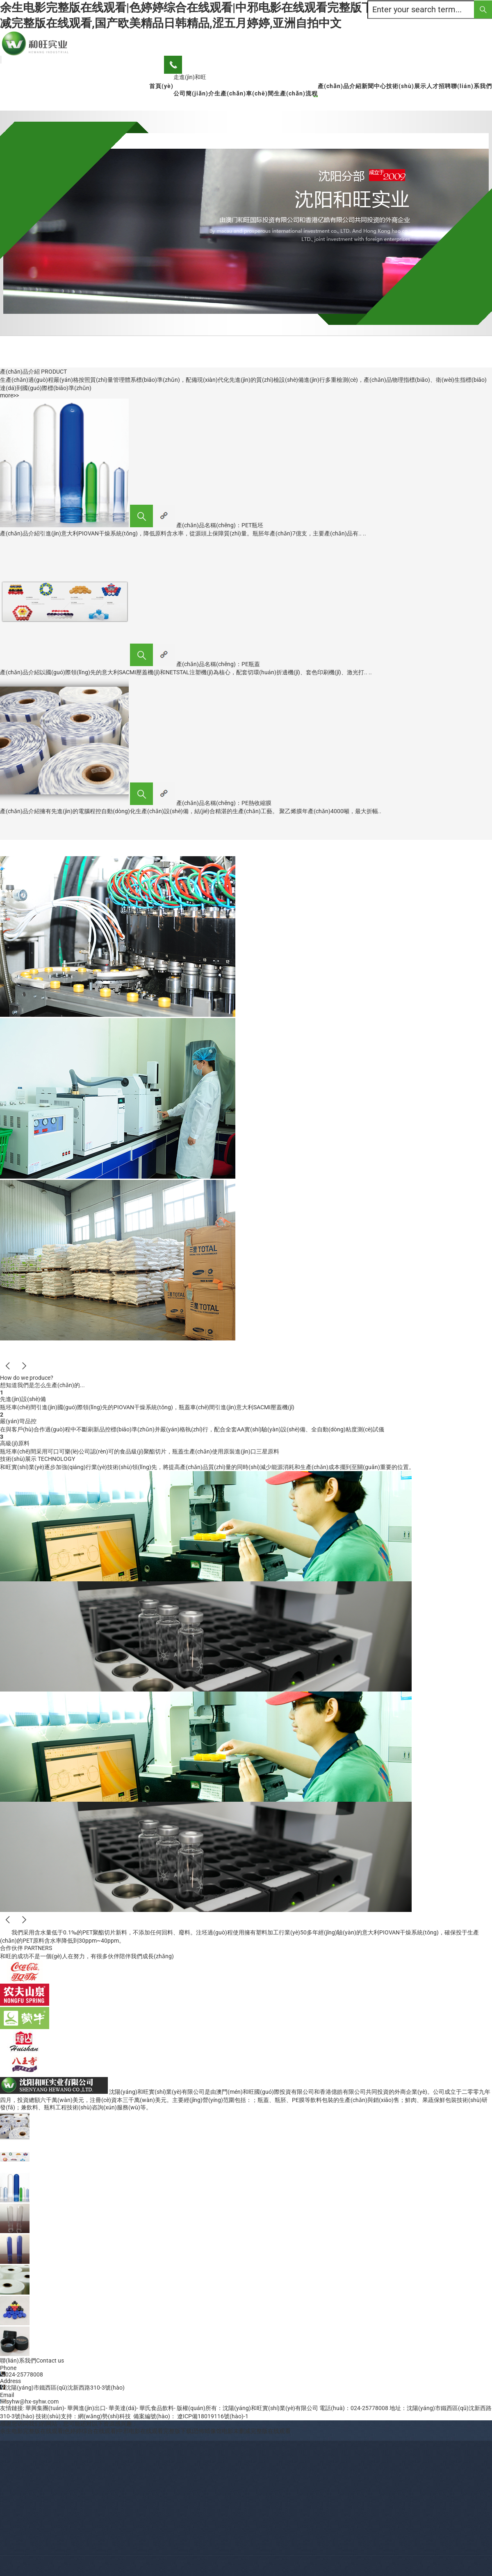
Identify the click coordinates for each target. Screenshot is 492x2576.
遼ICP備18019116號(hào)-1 (212, 2416)
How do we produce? (26, 1377)
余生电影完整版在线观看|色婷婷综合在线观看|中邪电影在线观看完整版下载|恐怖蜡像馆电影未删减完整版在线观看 (145, 2431)
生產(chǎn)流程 (296, 93)
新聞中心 (374, 86)
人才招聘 (438, 86)
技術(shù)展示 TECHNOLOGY (37, 1459)
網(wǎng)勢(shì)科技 (104, 2416)
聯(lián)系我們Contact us (32, 2360)
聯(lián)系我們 (471, 86)
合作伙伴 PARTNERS (26, 1948)
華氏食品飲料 (156, 2408)
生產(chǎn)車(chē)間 (244, 93)
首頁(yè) (161, 86)
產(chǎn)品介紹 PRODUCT (33, 371)
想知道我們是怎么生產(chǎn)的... (42, 1385)
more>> (9, 395)
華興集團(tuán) (44, 2408)
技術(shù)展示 (406, 86)
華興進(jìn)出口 (86, 2408)
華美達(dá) (123, 2408)
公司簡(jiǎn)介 (193, 93)
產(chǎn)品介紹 (340, 86)
